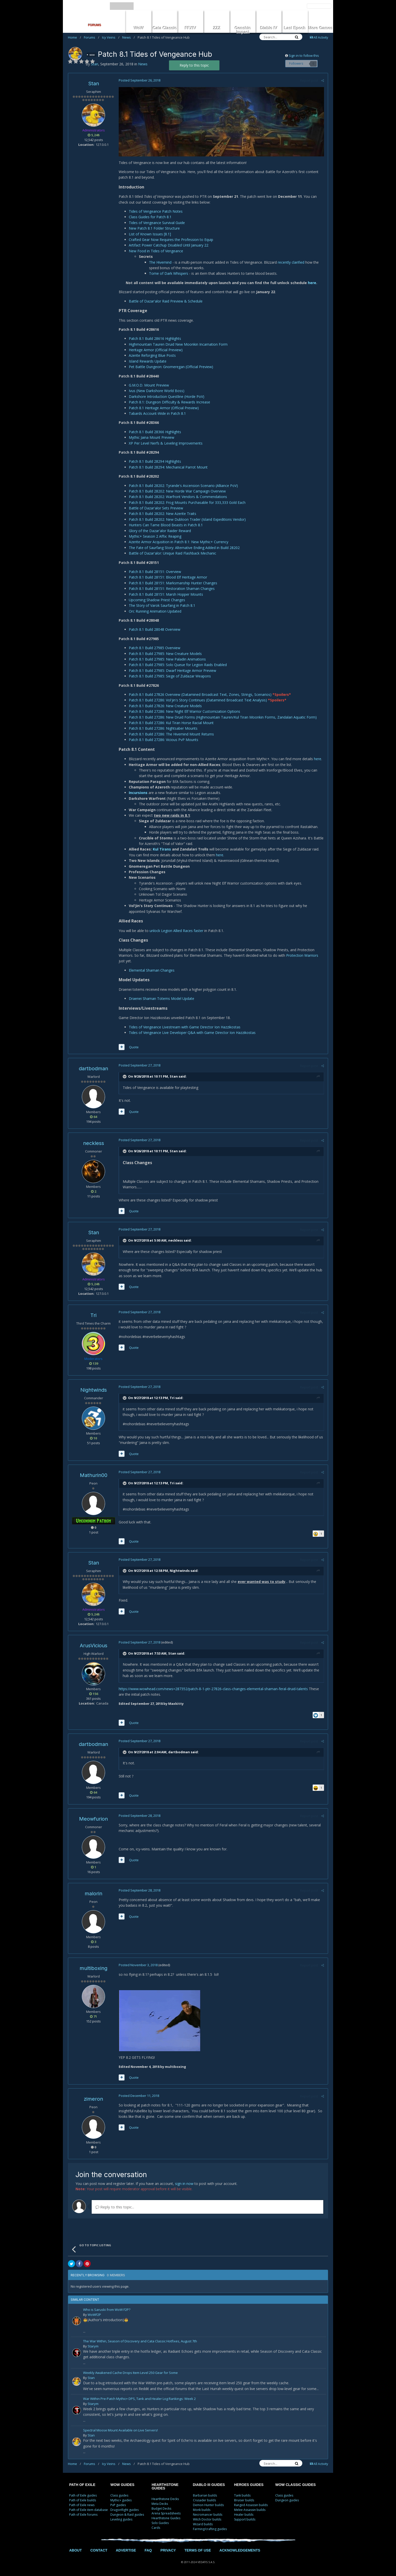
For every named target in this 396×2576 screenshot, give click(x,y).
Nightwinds (93, 1390)
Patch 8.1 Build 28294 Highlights (155, 461)
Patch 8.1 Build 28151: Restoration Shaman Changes (172, 588)
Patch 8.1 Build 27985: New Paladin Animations (167, 659)
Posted (139, 80)
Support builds (244, 2519)
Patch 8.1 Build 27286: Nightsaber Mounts (163, 728)
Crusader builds (204, 2500)
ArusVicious (93, 1645)
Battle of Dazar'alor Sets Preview (156, 508)
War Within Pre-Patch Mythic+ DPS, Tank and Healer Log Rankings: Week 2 (139, 2399)
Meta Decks (160, 2504)
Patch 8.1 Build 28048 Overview (154, 629)
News (128, 37)
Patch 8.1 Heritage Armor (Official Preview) (164, 407)
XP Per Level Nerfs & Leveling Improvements (166, 443)
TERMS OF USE (197, 2550)
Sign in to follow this (304, 55)
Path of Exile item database (88, 2510)
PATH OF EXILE (82, 2485)
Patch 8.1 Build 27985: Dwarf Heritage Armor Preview (172, 670)
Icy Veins (110, 37)
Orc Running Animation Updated (155, 611)
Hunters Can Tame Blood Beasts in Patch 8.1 (166, 525)
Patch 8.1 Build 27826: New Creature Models (165, 705)
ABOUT (75, 2550)
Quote (134, 1047)
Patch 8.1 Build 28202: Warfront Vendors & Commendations (178, 496)
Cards (156, 2528)
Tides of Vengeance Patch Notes (156, 211)
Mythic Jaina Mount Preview (151, 437)
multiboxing (93, 1968)
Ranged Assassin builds (251, 2505)
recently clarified (291, 262)
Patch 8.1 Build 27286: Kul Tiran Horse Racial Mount (171, 722)
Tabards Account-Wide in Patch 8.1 (157, 413)
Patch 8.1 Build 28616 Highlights (155, 338)
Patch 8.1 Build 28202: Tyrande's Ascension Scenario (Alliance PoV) (183, 485)
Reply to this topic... (114, 2206)
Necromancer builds (207, 2514)
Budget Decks (161, 2508)
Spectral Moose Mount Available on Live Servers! (120, 2430)
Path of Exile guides (83, 2495)
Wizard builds (203, 2524)
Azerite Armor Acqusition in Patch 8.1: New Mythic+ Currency (178, 541)
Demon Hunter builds (208, 2505)
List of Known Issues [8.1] (150, 234)
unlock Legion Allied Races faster (176, 930)
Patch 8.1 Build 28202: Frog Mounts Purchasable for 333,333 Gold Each (187, 502)
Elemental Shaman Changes (152, 970)
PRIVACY (168, 2550)
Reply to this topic (194, 65)
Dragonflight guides (124, 2510)
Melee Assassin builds (249, 2510)
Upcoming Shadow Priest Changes (157, 599)
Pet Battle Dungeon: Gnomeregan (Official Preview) (171, 366)
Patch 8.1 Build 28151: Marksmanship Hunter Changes (173, 583)
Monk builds (201, 2510)
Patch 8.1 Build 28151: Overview (155, 571)
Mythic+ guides (121, 2500)
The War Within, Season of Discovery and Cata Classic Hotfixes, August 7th (140, 2341)
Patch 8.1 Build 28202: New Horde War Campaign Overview (177, 491)
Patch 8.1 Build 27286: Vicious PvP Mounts (163, 739)
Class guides (119, 2495)
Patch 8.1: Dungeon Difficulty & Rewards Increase (169, 402)
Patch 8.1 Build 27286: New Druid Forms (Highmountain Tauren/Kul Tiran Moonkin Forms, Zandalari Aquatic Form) (223, 717)
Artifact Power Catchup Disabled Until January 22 (168, 245)
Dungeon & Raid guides (127, 2514)
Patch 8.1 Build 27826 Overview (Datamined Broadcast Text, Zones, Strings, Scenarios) (200, 694)
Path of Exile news (81, 2505)
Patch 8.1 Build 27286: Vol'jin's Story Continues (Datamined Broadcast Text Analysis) (198, 700)
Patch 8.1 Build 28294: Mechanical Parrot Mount (168, 467)
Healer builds (243, 2514)
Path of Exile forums (83, 2514)
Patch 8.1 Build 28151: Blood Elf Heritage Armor (168, 577)
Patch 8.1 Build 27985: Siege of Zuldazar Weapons (170, 676)
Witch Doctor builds (207, 2519)
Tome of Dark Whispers (168, 273)
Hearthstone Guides (166, 2518)
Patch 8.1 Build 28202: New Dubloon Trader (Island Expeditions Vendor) (187, 519)
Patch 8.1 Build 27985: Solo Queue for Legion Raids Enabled (178, 664)
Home (74, 37)
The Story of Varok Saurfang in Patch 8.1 (162, 605)
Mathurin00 (93, 1475)
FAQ (148, 2550)
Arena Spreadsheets (166, 2513)
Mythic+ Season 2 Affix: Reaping (155, 536)
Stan (93, 83)
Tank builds (242, 2495)
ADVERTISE (126, 2550)
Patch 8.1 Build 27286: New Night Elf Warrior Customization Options (184, 711)
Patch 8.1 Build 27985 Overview (154, 647)
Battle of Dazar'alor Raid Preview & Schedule (166, 301)
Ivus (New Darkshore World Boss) (156, 390)
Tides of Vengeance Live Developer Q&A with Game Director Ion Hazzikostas (192, 1032)
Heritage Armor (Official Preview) (156, 349)
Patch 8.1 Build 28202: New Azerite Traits (162, 513)
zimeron (93, 2099)
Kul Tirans (162, 849)
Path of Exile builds (82, 2500)
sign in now (184, 2183)
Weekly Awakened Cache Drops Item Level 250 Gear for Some (130, 2373)
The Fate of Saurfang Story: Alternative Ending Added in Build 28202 (184, 547)
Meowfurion (93, 1819)
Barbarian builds (205, 2495)
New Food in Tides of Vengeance (156, 251)
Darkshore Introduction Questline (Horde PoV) (166, 396)
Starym (93, 2346)
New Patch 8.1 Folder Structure (154, 228)
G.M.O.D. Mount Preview (149, 385)
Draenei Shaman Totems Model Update (161, 998)
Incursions (138, 792)
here (312, 282)
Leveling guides (121, 2519)
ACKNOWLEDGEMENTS (239, 2550)
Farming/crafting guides (210, 2529)
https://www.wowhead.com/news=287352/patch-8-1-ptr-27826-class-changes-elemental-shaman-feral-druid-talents (213, 1688)
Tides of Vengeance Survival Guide (157, 222)
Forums (91, 37)
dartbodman (93, 1068)
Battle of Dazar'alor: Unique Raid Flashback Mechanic (172, 553)
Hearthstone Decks (165, 2499)
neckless (93, 1143)
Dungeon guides (287, 2500)
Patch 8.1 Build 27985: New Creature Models (165, 653)
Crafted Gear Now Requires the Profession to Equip (171, 239)
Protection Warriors (302, 955)
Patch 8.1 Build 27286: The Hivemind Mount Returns (171, 734)
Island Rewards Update (147, 361)
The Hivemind (160, 262)
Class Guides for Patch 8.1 (150, 216)
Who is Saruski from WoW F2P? (106, 2310)
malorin (93, 1893)
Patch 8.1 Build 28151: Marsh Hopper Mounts (166, 594)
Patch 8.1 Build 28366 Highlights (155, 431)
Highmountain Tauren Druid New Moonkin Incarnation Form (178, 344)
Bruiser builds (244, 2500)
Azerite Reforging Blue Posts (152, 355)
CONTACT (98, 2550)
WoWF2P (94, 2314)
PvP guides (118, 2505)
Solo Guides (160, 2523)
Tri (93, 1315)
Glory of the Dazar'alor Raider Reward (160, 530)
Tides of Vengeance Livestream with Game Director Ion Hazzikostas (184, 1027)
